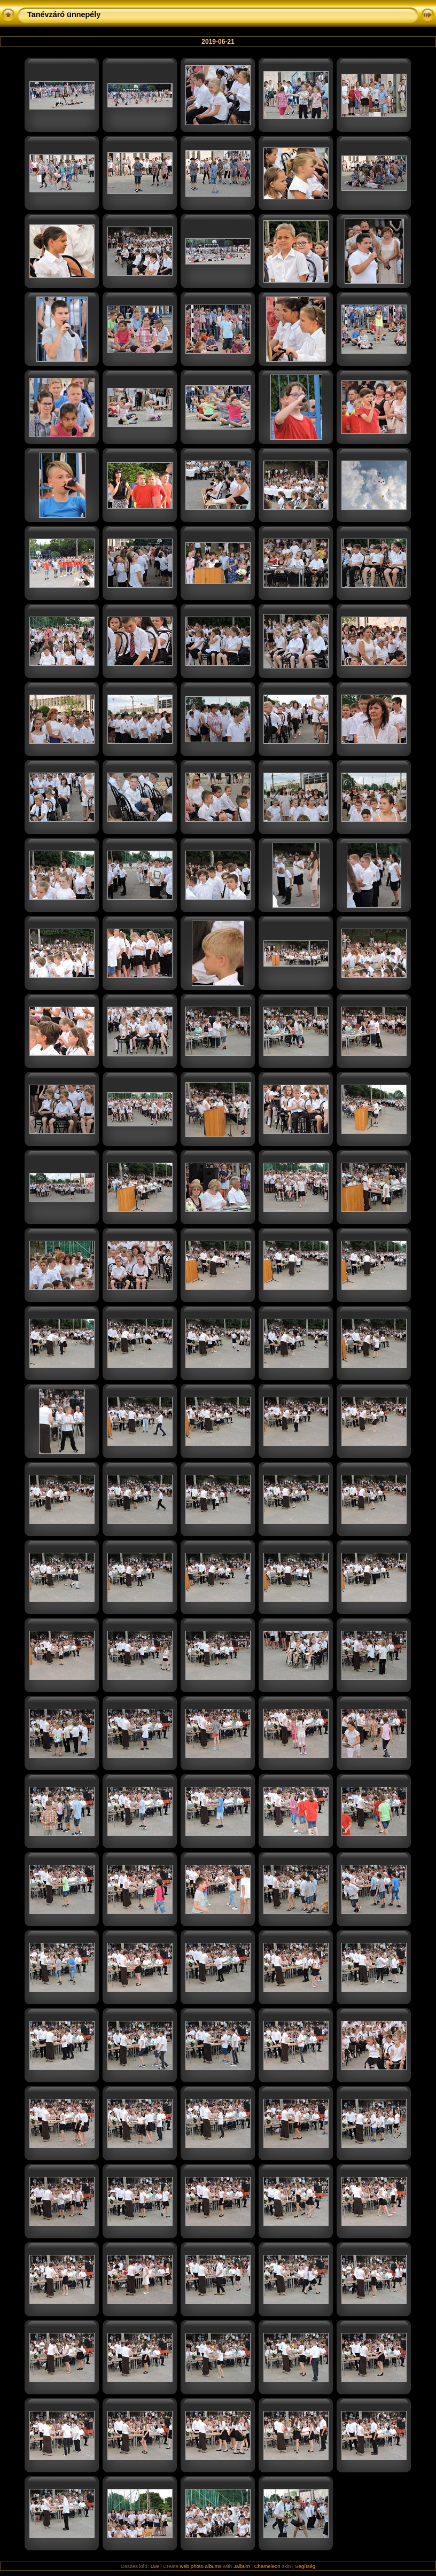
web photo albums (201, 2566)
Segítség (305, 2566)
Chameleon (267, 2566)
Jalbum (241, 2566)
